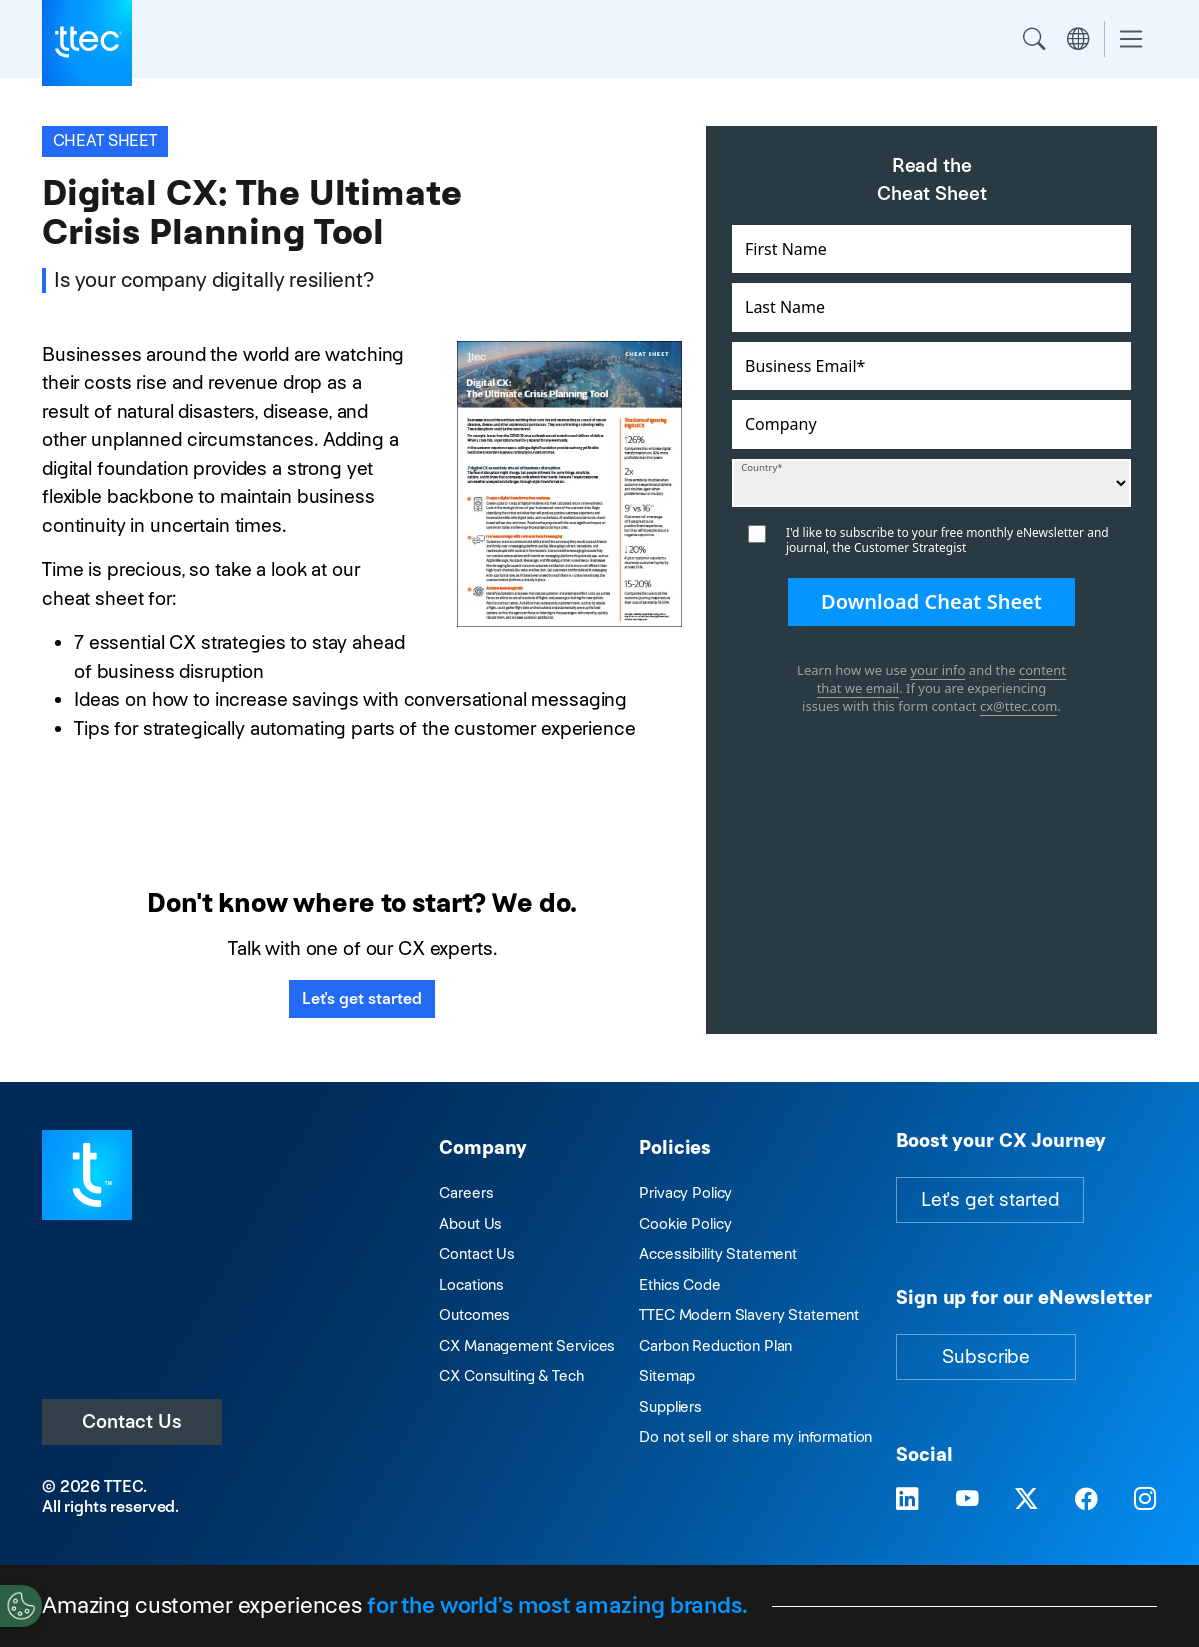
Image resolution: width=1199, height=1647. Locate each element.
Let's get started (362, 998)
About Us (470, 1223)
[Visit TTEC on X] (1026, 1500)
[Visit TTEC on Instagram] (1145, 1500)
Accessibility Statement (718, 1253)
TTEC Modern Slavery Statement (749, 1314)
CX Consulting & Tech (511, 1375)
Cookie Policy (685, 1223)
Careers (466, 1192)
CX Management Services (527, 1345)
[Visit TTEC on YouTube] (967, 1500)
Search (1034, 39)
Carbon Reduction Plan (715, 1345)
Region (1078, 39)
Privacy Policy (685, 1192)
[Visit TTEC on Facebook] (1086, 1500)
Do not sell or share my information (755, 1436)
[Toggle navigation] (1131, 39)
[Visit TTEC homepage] (87, 1173)
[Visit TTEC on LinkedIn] (907, 1500)
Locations (471, 1284)
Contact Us (132, 1421)
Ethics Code (679, 1284)
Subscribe (986, 1356)
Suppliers (670, 1406)
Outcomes (474, 1314)
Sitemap (667, 1375)
